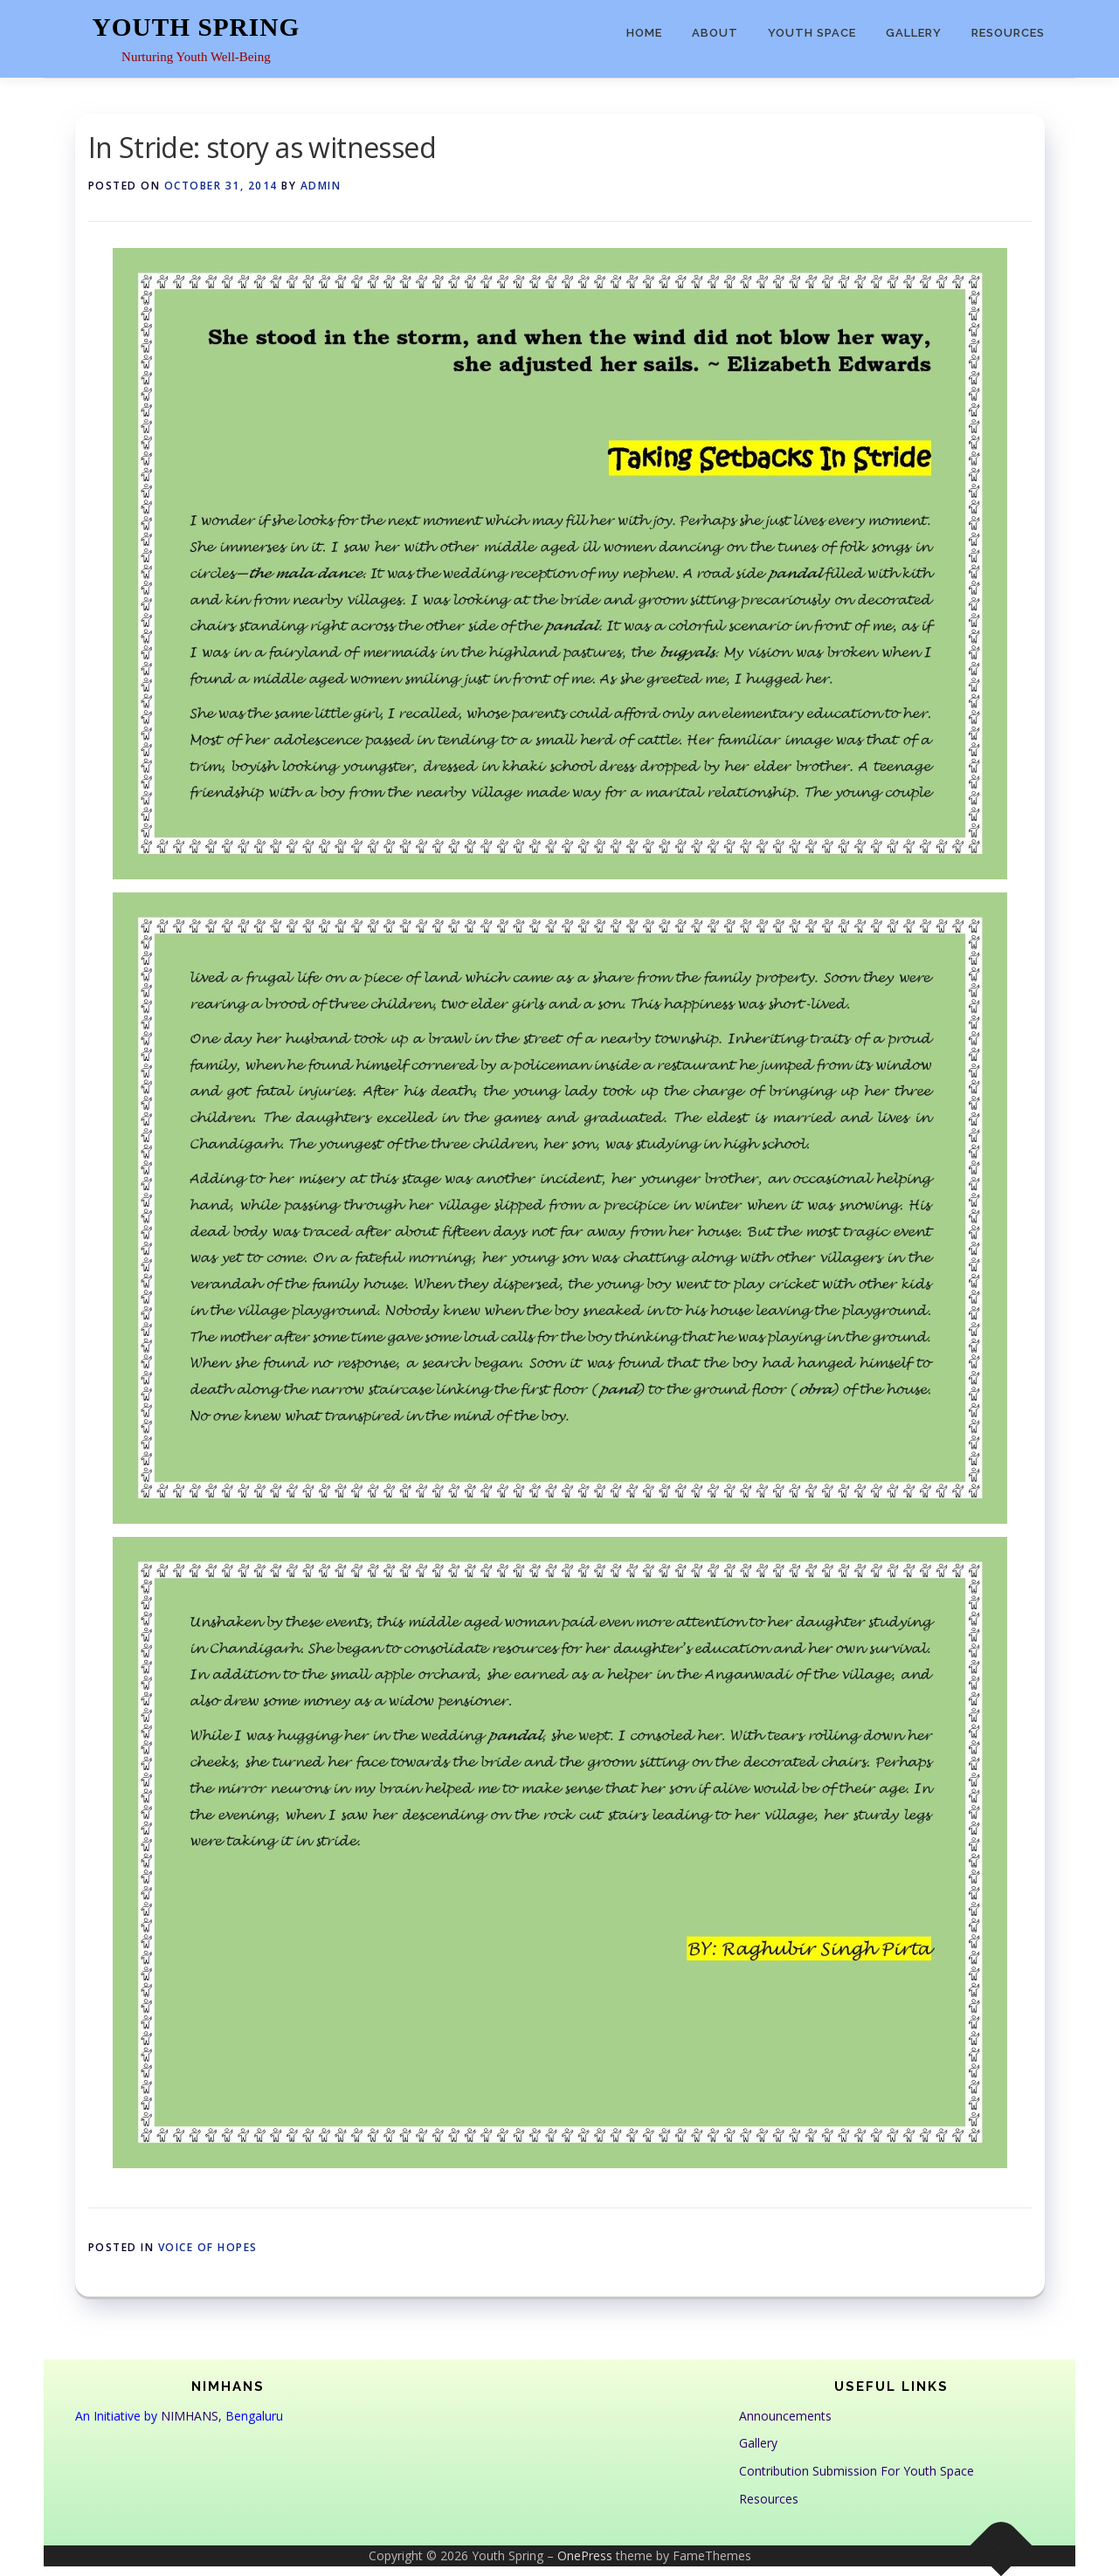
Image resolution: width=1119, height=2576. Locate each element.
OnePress (584, 2555)
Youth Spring (196, 27)
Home (644, 32)
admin (321, 185)
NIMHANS (189, 2415)
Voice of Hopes (208, 2247)
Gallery (914, 32)
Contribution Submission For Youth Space (856, 2470)
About (715, 32)
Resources (1008, 32)
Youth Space (812, 32)
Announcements (785, 2415)
